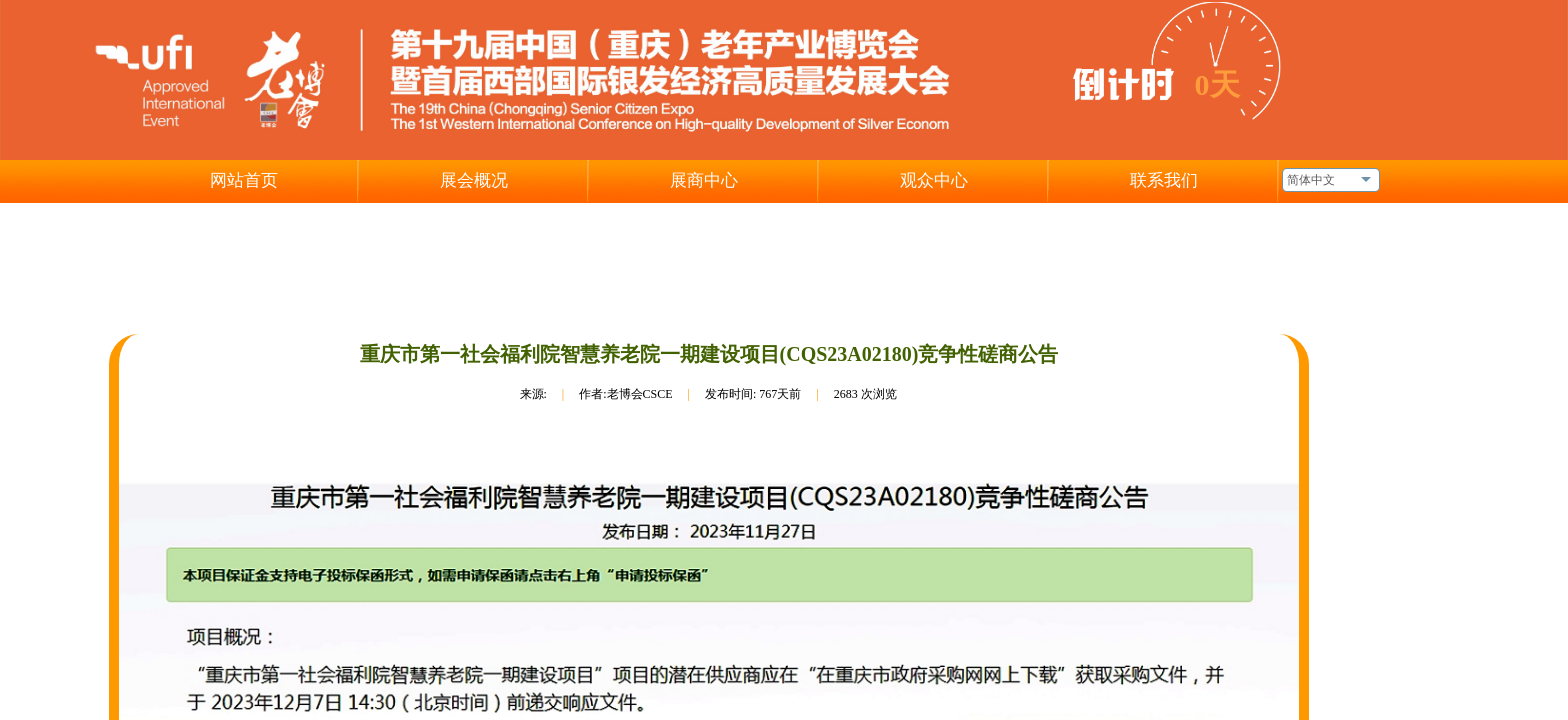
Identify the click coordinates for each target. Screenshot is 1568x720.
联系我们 (1164, 180)
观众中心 (934, 180)
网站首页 (244, 180)
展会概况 (474, 180)
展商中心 (704, 180)
